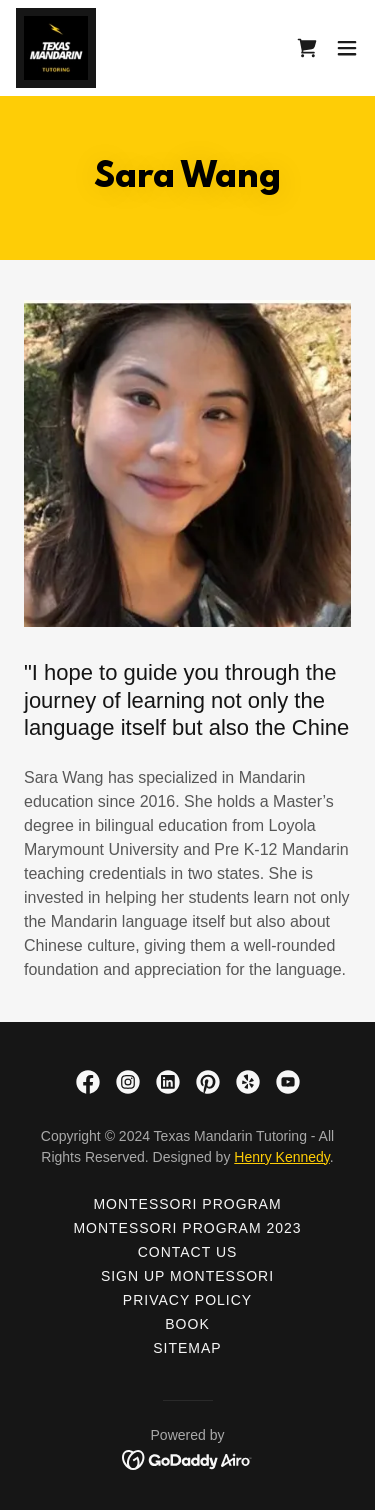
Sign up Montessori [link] (187, 1276)
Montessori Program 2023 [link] (187, 1228)
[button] (347, 48)
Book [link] (187, 1324)
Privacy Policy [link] (187, 1300)
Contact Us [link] (188, 1252)
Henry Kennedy (281, 1157)
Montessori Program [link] (187, 1204)
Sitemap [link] (187, 1348)
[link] (56, 48)
